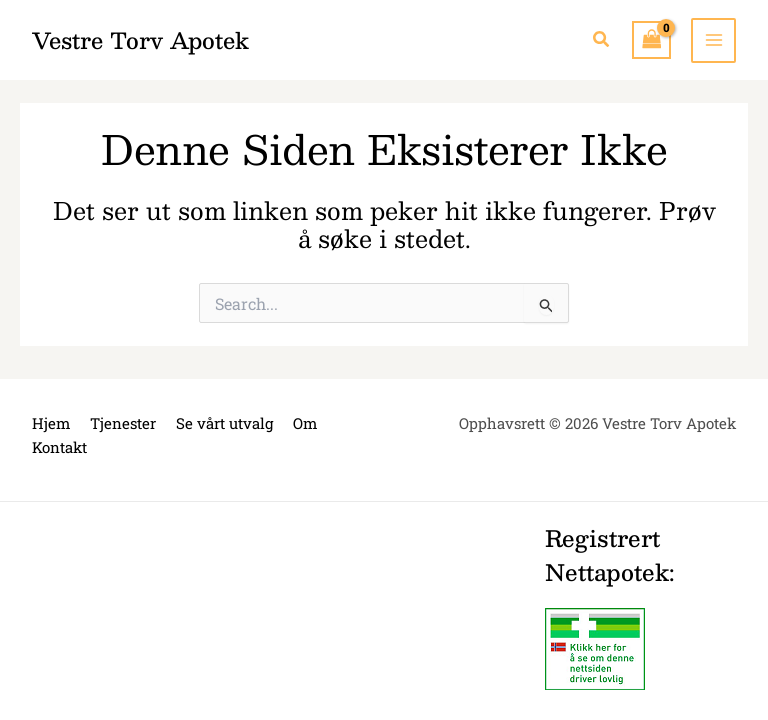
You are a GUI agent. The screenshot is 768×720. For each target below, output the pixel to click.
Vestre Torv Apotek (140, 39)
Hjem (51, 423)
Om (305, 423)
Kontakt (59, 447)
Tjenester (123, 423)
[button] (602, 40)
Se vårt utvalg (224, 423)
